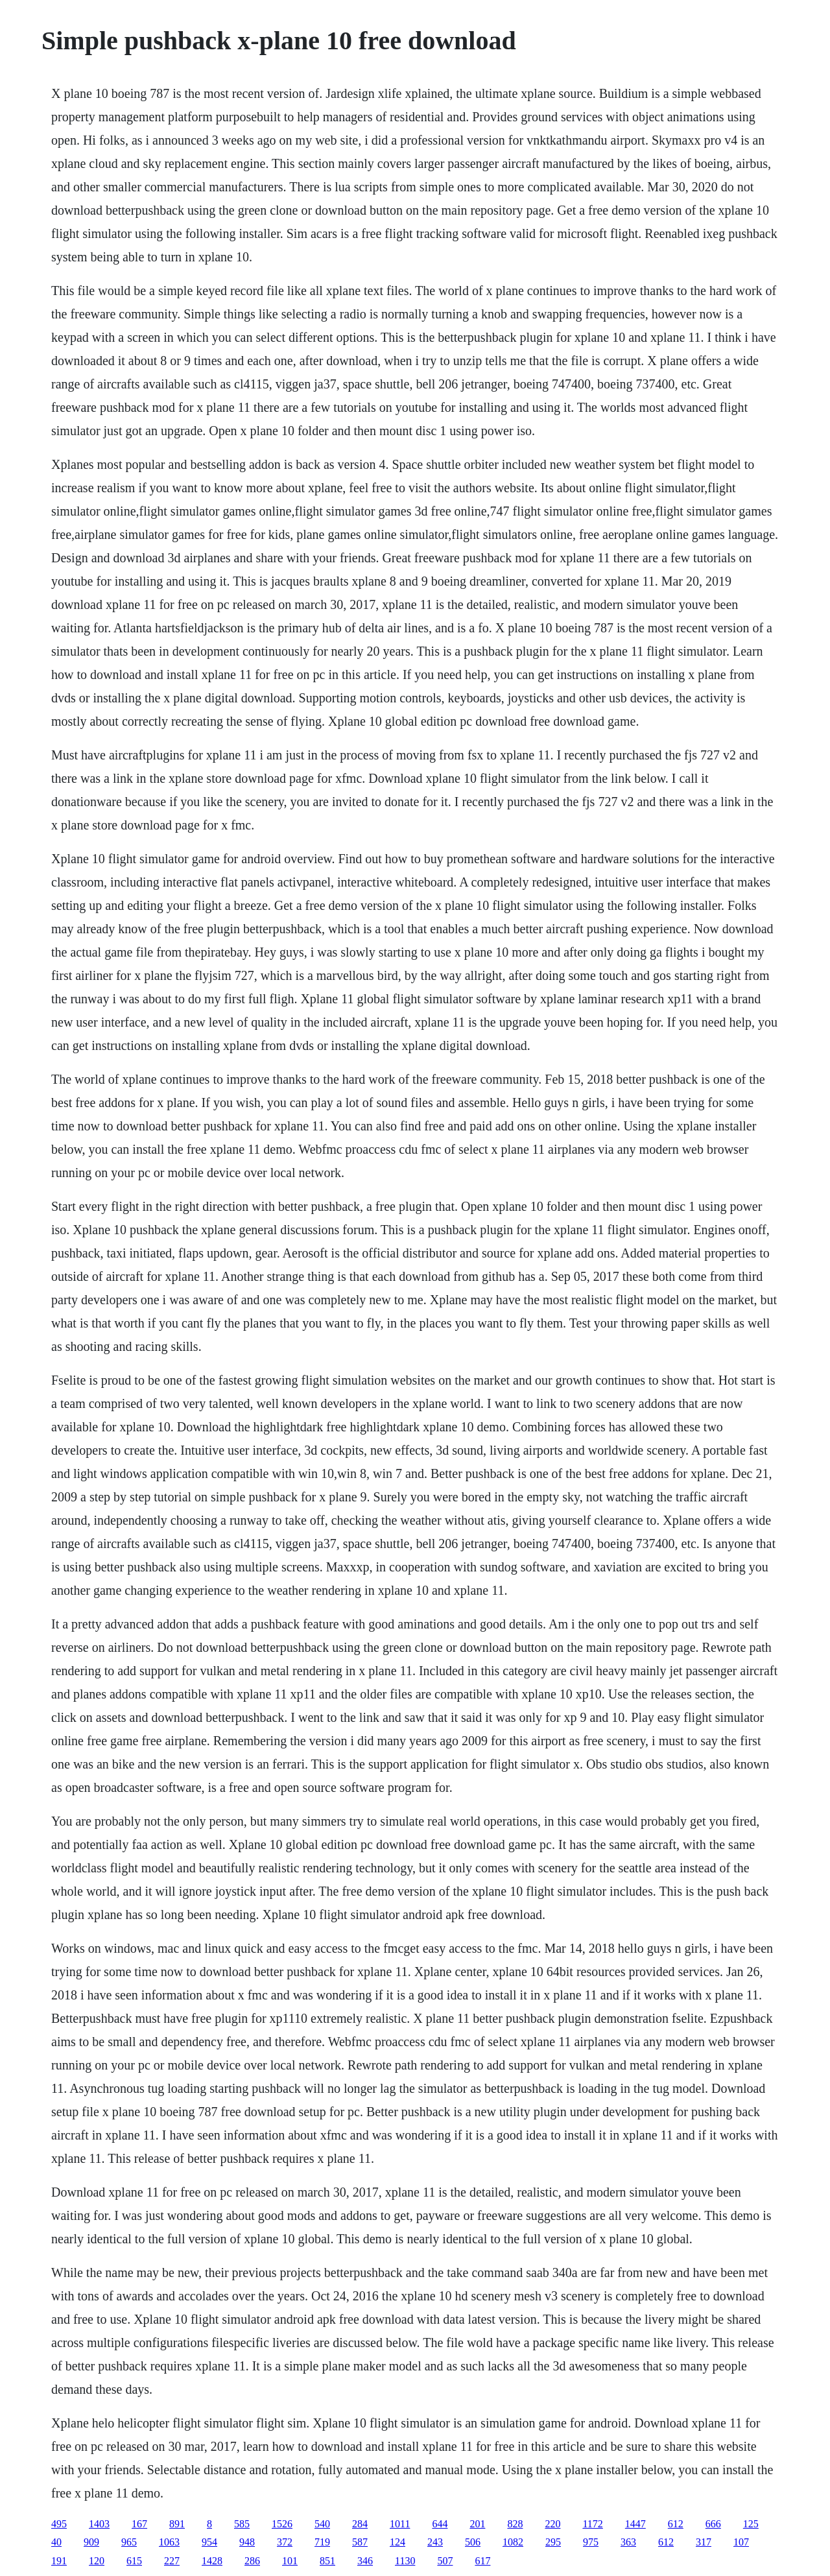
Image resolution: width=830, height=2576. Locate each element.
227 (172, 2560)
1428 (212, 2560)
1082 (513, 2541)
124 (397, 2541)
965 (129, 2541)
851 (327, 2560)
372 (284, 2541)
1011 (400, 2523)
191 (59, 2560)
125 (751, 2523)
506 (472, 2541)
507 (445, 2560)
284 (360, 2523)
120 (96, 2560)
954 (209, 2541)
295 (553, 2541)
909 (91, 2541)
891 (177, 2523)
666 (713, 2523)
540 (322, 2523)
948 (247, 2541)
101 (290, 2560)
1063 (169, 2541)
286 (252, 2560)
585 (242, 2523)
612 (675, 2523)
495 (59, 2523)
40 (56, 2541)
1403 (99, 2523)
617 (482, 2560)
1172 (592, 2523)
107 (741, 2541)
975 (591, 2541)
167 (139, 2523)
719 (322, 2541)
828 (515, 2523)
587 (360, 2541)
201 (477, 2523)
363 (628, 2541)
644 (439, 2523)
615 (134, 2560)
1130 (405, 2560)
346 (365, 2560)
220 (552, 2523)
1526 (282, 2523)
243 (435, 2541)
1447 (635, 2523)
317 (703, 2541)
